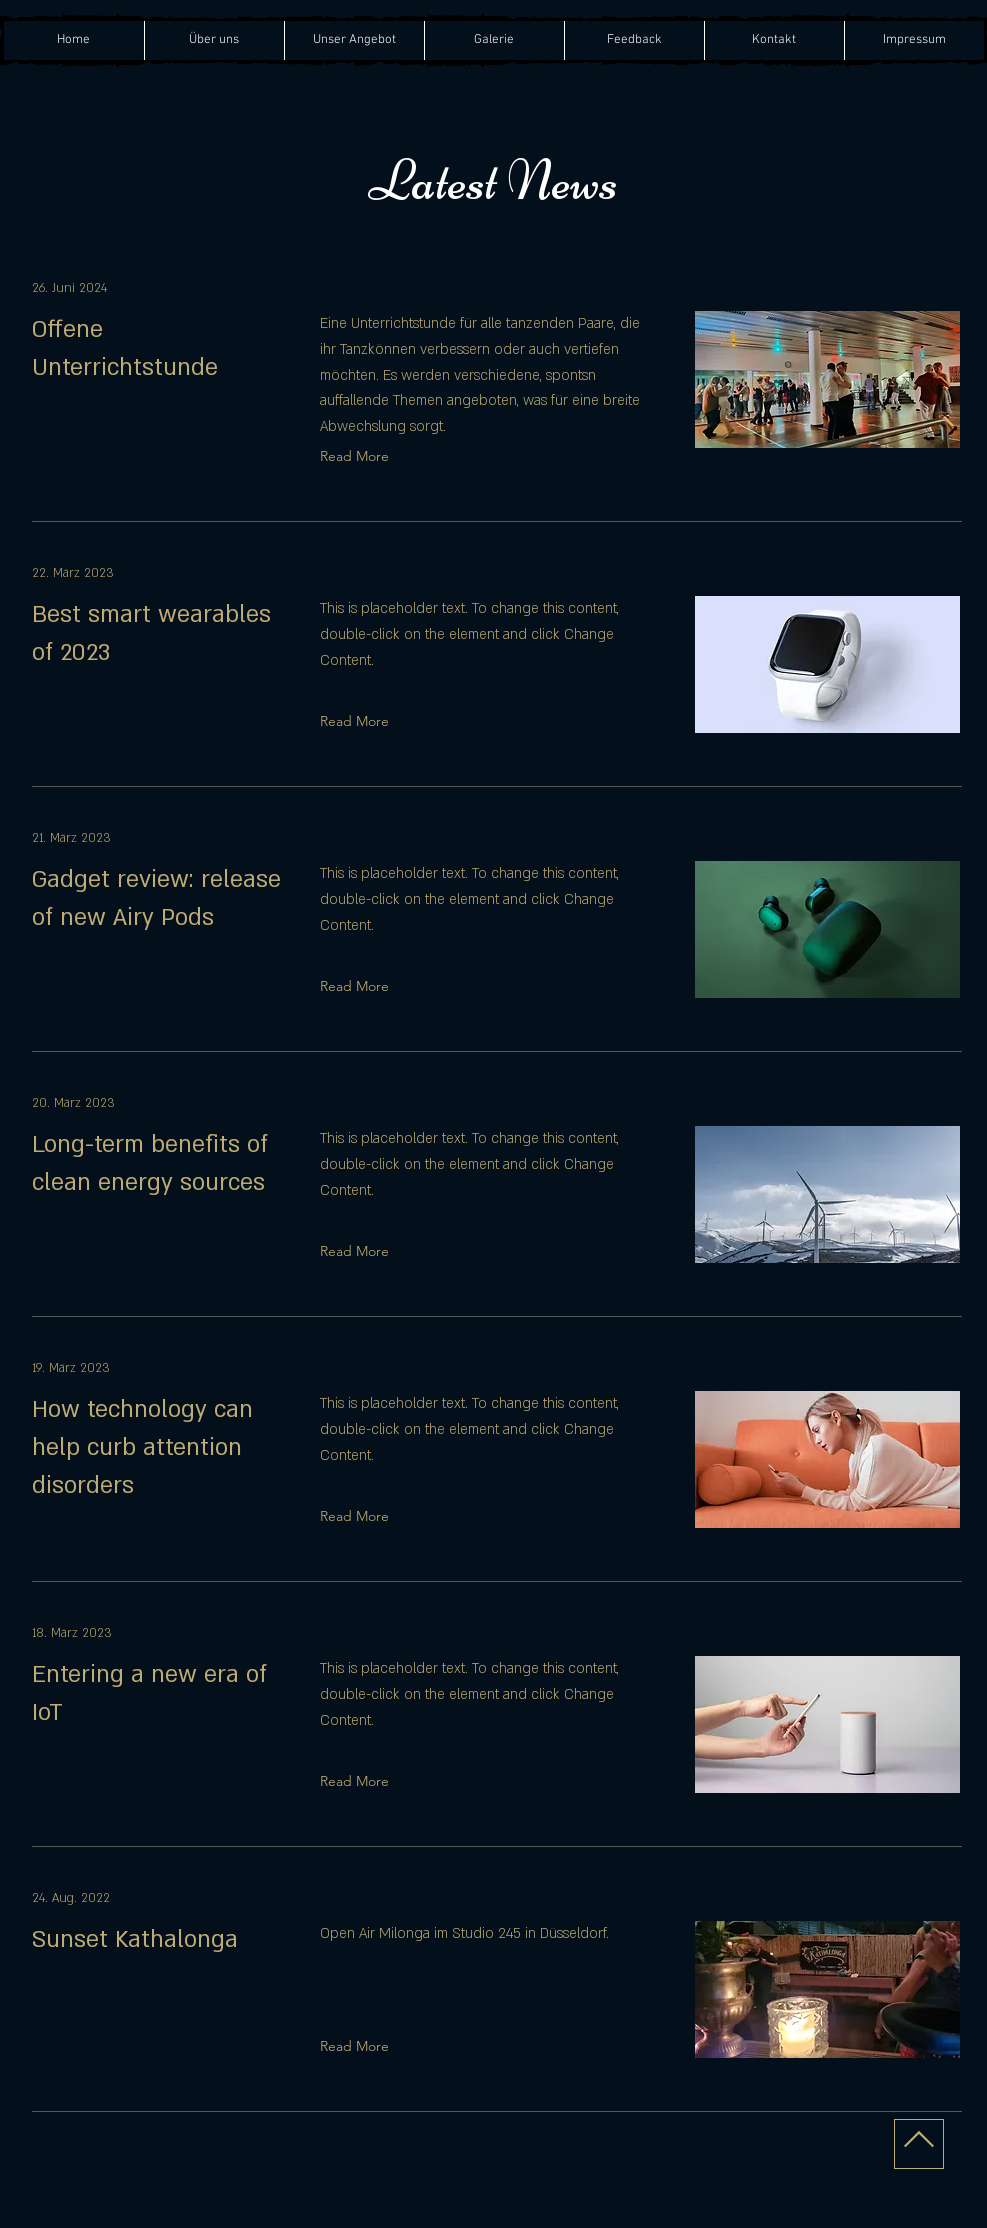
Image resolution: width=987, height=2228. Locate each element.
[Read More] (359, 456)
